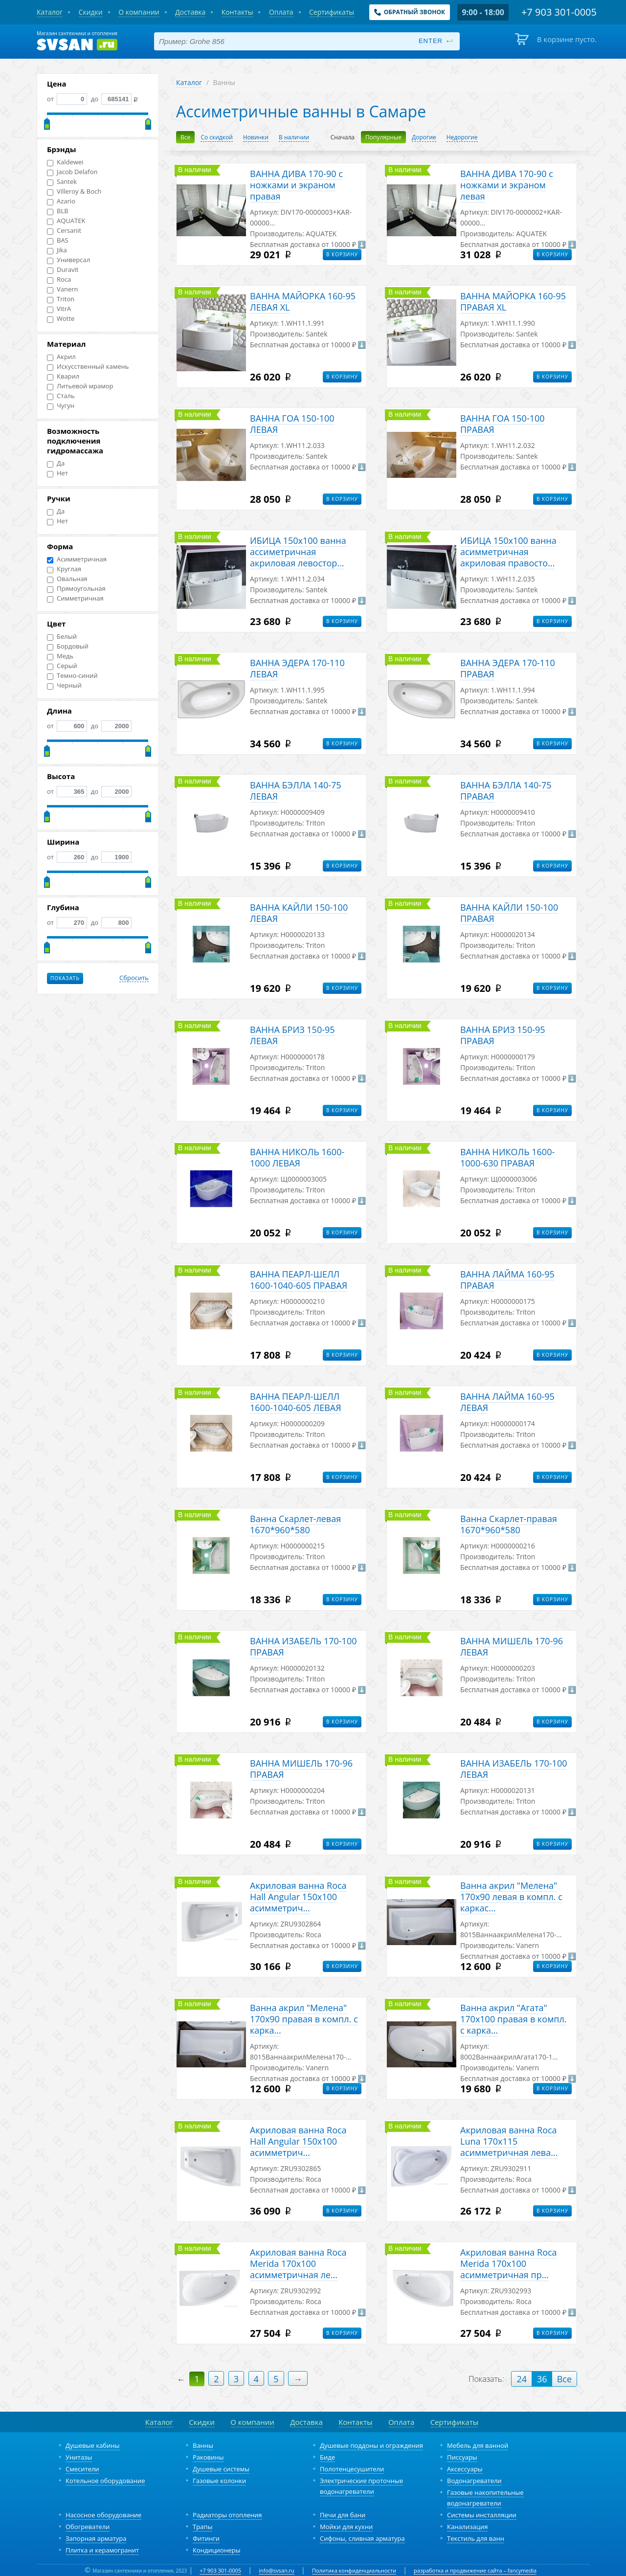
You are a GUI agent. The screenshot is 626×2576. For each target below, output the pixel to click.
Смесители (82, 2468)
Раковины (208, 2457)
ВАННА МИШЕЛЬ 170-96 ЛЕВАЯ (511, 1646)
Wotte (60, 318)
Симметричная (75, 598)
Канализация (467, 2526)
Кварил (63, 376)
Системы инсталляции (481, 2514)
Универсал (68, 260)
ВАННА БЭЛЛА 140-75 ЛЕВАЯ (295, 790)
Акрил (61, 357)
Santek (62, 182)
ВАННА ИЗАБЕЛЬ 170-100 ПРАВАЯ (303, 1646)
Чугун (60, 406)
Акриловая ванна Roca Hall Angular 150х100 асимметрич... (298, 1897)
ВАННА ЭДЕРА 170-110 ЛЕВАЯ (297, 668)
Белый (62, 636)
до (110, 98)
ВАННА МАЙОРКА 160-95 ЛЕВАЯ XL (303, 301)
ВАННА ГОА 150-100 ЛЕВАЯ (292, 423)
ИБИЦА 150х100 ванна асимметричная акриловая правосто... (508, 552)
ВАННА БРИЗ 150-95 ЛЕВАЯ (292, 1035)
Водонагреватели (474, 2480)
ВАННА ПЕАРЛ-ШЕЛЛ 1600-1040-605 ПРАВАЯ (298, 1279)
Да (56, 463)
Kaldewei (65, 162)
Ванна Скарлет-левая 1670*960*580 (295, 1524)
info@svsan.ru (276, 2570)
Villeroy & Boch (74, 191)
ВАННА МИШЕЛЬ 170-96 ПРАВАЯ (301, 1768)
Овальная (67, 579)
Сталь (61, 396)
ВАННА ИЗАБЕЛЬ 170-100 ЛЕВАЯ (513, 1768)
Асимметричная (77, 559)
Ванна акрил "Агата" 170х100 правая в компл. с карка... (513, 2019)
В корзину (342, 254)
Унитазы (79, 2457)
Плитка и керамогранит (102, 2550)
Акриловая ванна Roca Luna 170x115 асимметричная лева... (509, 2141)
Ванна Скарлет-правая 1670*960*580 (508, 1524)
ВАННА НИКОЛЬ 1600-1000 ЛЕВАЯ (297, 1157)
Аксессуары (465, 2468)
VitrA (59, 309)
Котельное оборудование (105, 2480)
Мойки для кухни (346, 2526)
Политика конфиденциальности (354, 2570)
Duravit (62, 270)
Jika (57, 250)
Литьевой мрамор (80, 386)
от (67, 98)
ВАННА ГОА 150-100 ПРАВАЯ (502, 423)
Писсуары (462, 2457)
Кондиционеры (216, 2550)
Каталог (189, 82)
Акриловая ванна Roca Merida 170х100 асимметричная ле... (298, 2263)
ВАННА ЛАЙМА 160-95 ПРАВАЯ (507, 1279)
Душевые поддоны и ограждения (371, 2445)
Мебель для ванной (477, 2445)
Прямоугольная (76, 588)
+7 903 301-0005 (220, 2570)
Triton (60, 299)
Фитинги (206, 2538)
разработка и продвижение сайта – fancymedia (475, 2570)
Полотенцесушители (352, 2468)
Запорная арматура (96, 2538)
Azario (61, 201)
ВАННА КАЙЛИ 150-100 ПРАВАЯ (509, 912)
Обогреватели (88, 2526)
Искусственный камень (88, 366)
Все (564, 2379)
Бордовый (68, 646)
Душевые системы (221, 2468)
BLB (57, 211)
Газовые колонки (219, 2480)
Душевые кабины (93, 2445)
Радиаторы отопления (227, 2514)
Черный (64, 685)
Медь (60, 656)
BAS (57, 240)
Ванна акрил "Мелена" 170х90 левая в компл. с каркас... (511, 1897)
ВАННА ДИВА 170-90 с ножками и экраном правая (296, 185)
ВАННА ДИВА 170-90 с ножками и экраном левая (506, 185)
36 (542, 2379)
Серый (62, 666)
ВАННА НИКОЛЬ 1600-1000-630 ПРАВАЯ (507, 1157)
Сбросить (134, 978)
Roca (59, 279)
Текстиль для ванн (475, 2538)
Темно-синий (72, 675)
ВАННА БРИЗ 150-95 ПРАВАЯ (502, 1035)
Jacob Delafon (72, 172)
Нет (57, 473)
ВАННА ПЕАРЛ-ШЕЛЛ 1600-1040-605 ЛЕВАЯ (295, 1401)
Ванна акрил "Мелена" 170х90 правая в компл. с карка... (304, 2019)
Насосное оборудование (103, 2514)
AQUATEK (66, 221)
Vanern (62, 289)
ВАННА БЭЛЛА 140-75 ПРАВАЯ (506, 790)
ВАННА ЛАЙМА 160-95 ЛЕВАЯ (507, 1401)
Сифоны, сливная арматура (362, 2538)
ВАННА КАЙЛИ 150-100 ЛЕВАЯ (299, 912)
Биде (327, 2457)
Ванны (203, 2445)
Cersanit (64, 230)
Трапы (202, 2526)
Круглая (64, 569)
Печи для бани (342, 2514)
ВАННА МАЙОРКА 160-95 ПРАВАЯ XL (513, 301)
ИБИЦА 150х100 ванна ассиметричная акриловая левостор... (298, 552)
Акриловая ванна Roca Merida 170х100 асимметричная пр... (508, 2263)
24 (521, 2379)
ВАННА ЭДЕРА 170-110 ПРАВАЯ (507, 668)
